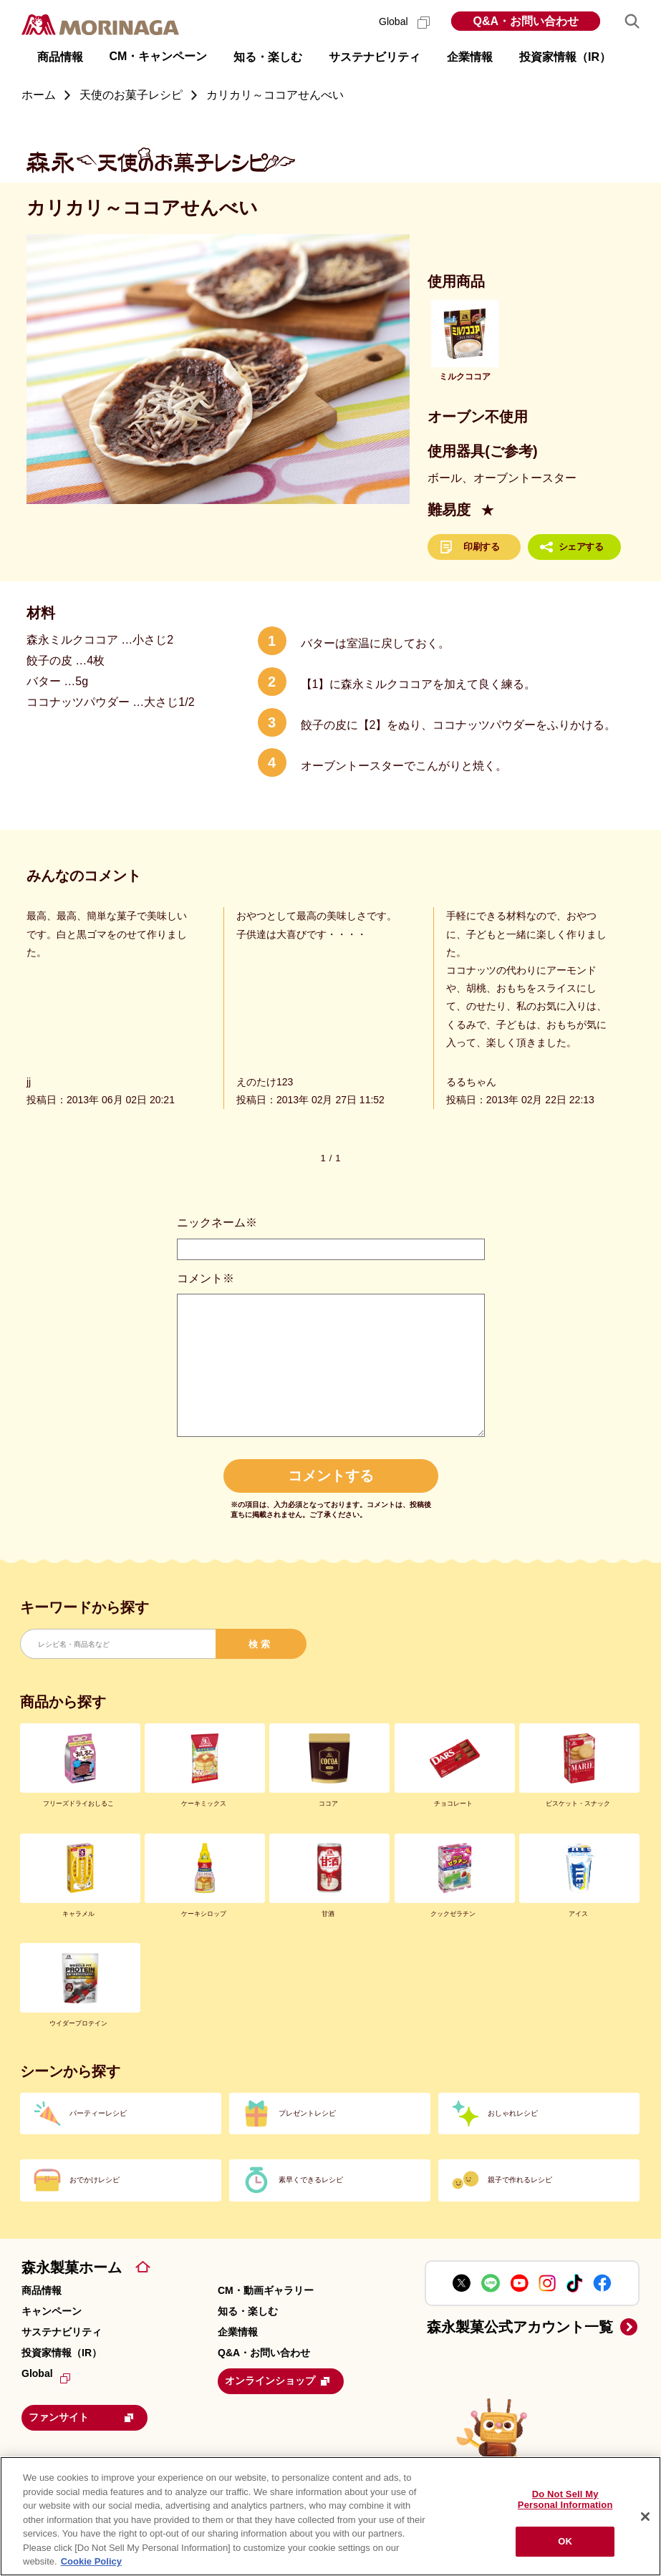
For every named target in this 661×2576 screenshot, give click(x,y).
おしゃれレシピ (513, 2113)
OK (565, 2541)
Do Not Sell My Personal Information (565, 2500)
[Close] (645, 2516)
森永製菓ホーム (71, 2267)
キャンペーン (51, 2311)
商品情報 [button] (60, 57)
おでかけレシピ (94, 2180)
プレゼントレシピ (307, 2113)
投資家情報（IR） (61, 2352)
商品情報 (41, 2290)
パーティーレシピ (98, 2113)
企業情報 (238, 2332)
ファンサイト (89, 2414)
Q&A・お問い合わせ (526, 21)
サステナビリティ (61, 2332)
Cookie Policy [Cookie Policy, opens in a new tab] (91, 2561)
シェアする (581, 546)
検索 (261, 1644)
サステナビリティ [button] (374, 57)
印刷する (481, 546)
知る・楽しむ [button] (267, 57)
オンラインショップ (285, 2380)
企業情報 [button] (470, 57)
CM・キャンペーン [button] (158, 56)
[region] (330, 2516)
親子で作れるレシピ (520, 2180)
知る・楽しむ (248, 2311)
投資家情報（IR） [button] (565, 57)
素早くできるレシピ (311, 2180)
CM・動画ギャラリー (266, 2290)
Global (404, 21)
